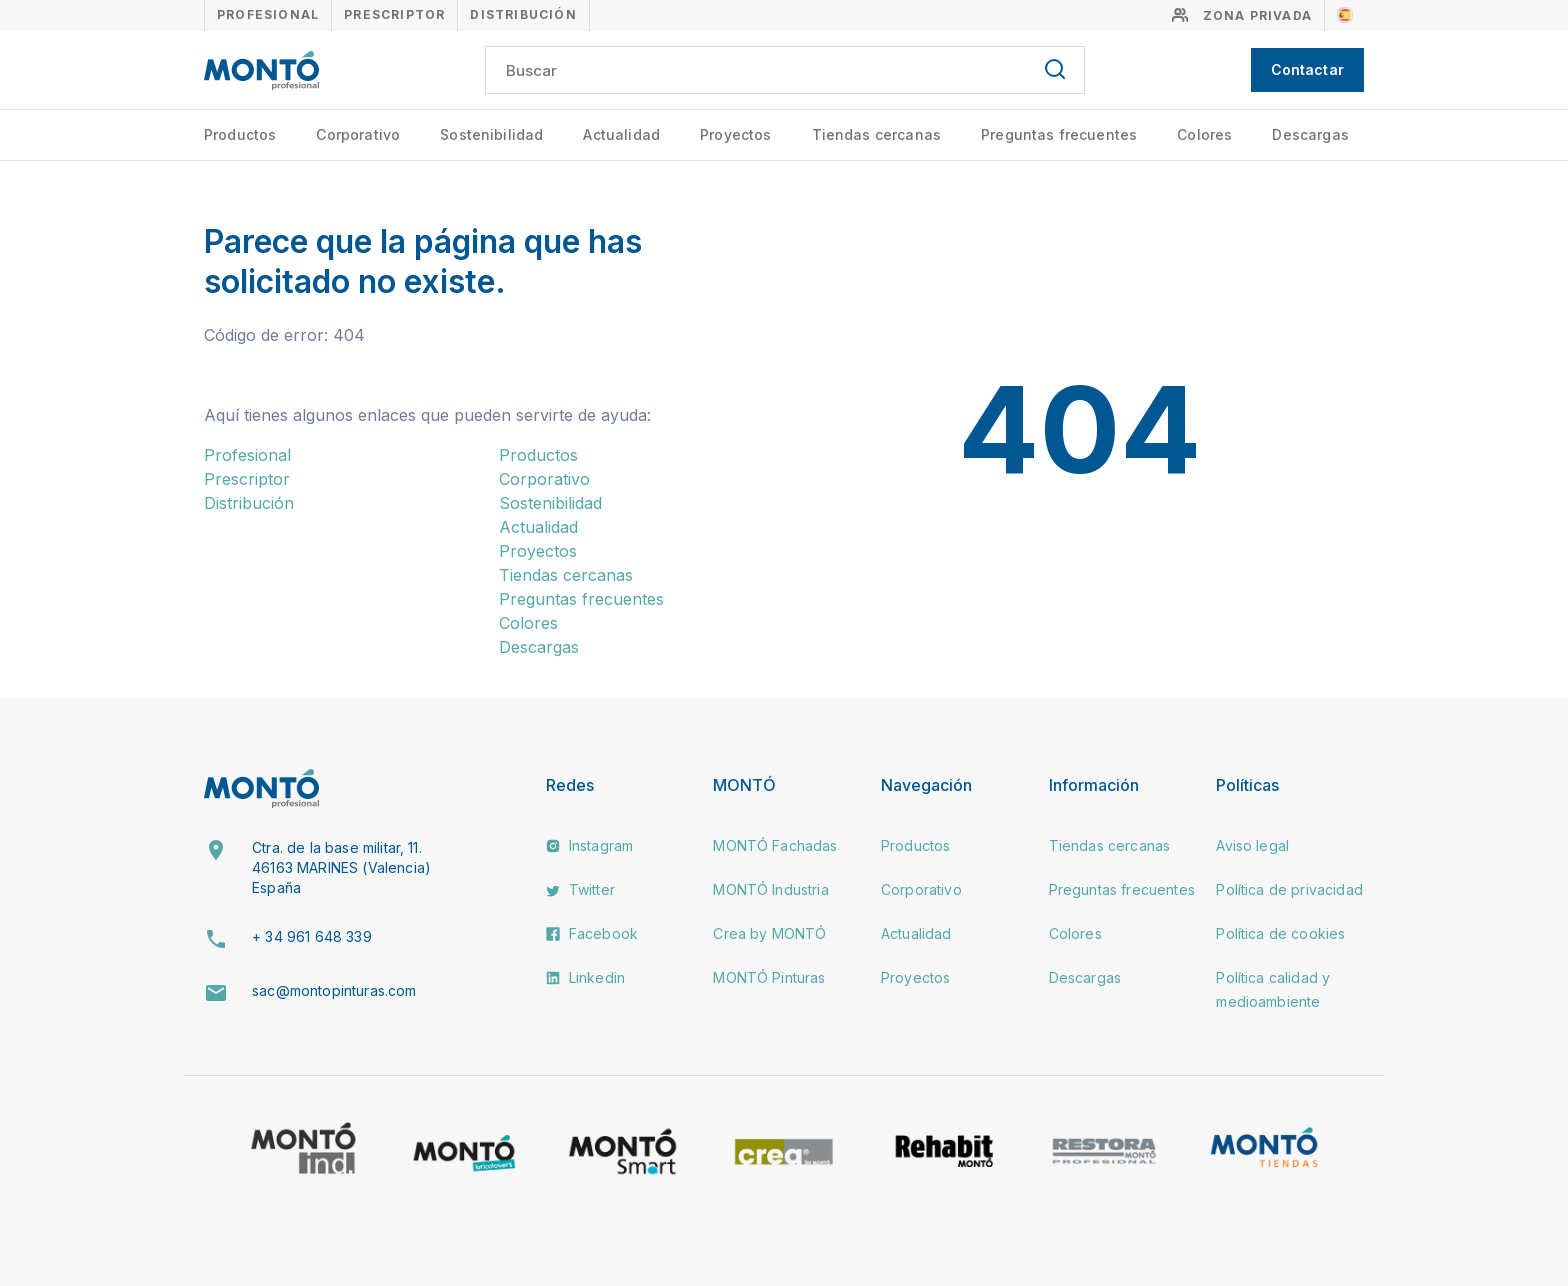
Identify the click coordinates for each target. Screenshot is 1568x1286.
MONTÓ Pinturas (769, 977)
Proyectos (735, 134)
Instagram (590, 845)
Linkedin (585, 977)
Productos (240, 134)
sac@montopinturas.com (334, 990)
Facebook (592, 933)
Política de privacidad (1289, 889)
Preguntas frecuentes (1059, 134)
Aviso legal (1252, 845)
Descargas (1310, 134)
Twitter (580, 889)
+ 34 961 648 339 (312, 936)
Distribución (523, 14)
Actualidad (621, 134)
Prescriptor (394, 14)
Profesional (268, 14)
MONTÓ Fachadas (775, 845)
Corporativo (358, 134)
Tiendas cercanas (877, 134)
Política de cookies (1280, 933)
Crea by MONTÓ (769, 933)
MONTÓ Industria (770, 889)
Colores (1204, 134)
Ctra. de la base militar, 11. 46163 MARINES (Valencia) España (341, 867)
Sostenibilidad (491, 134)
